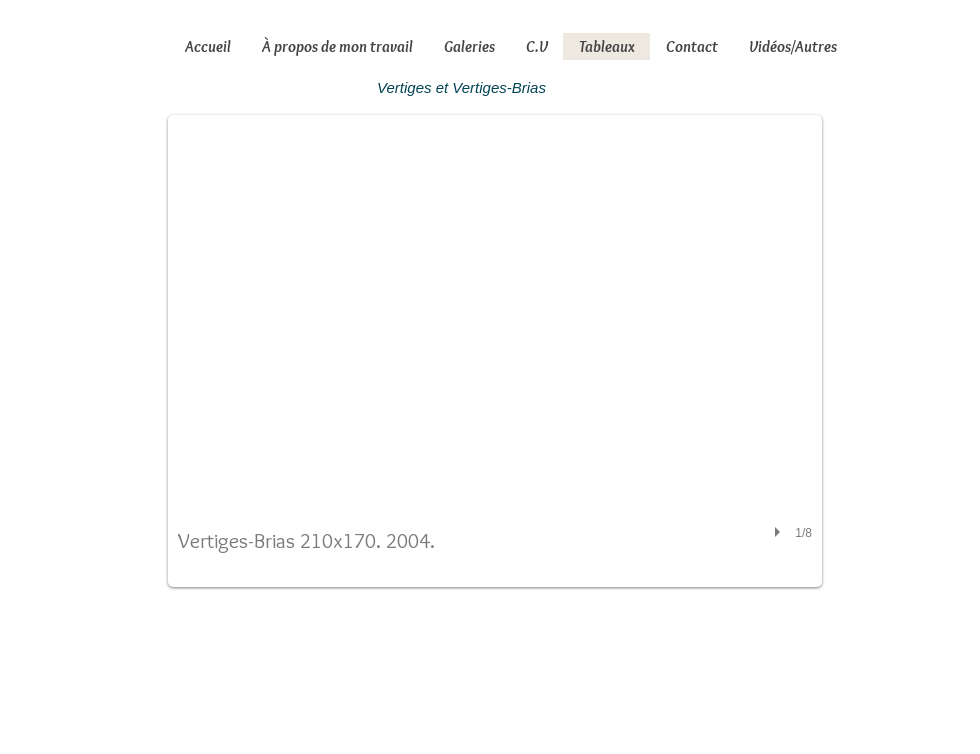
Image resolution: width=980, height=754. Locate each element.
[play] (780, 532)
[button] (495, 351)
